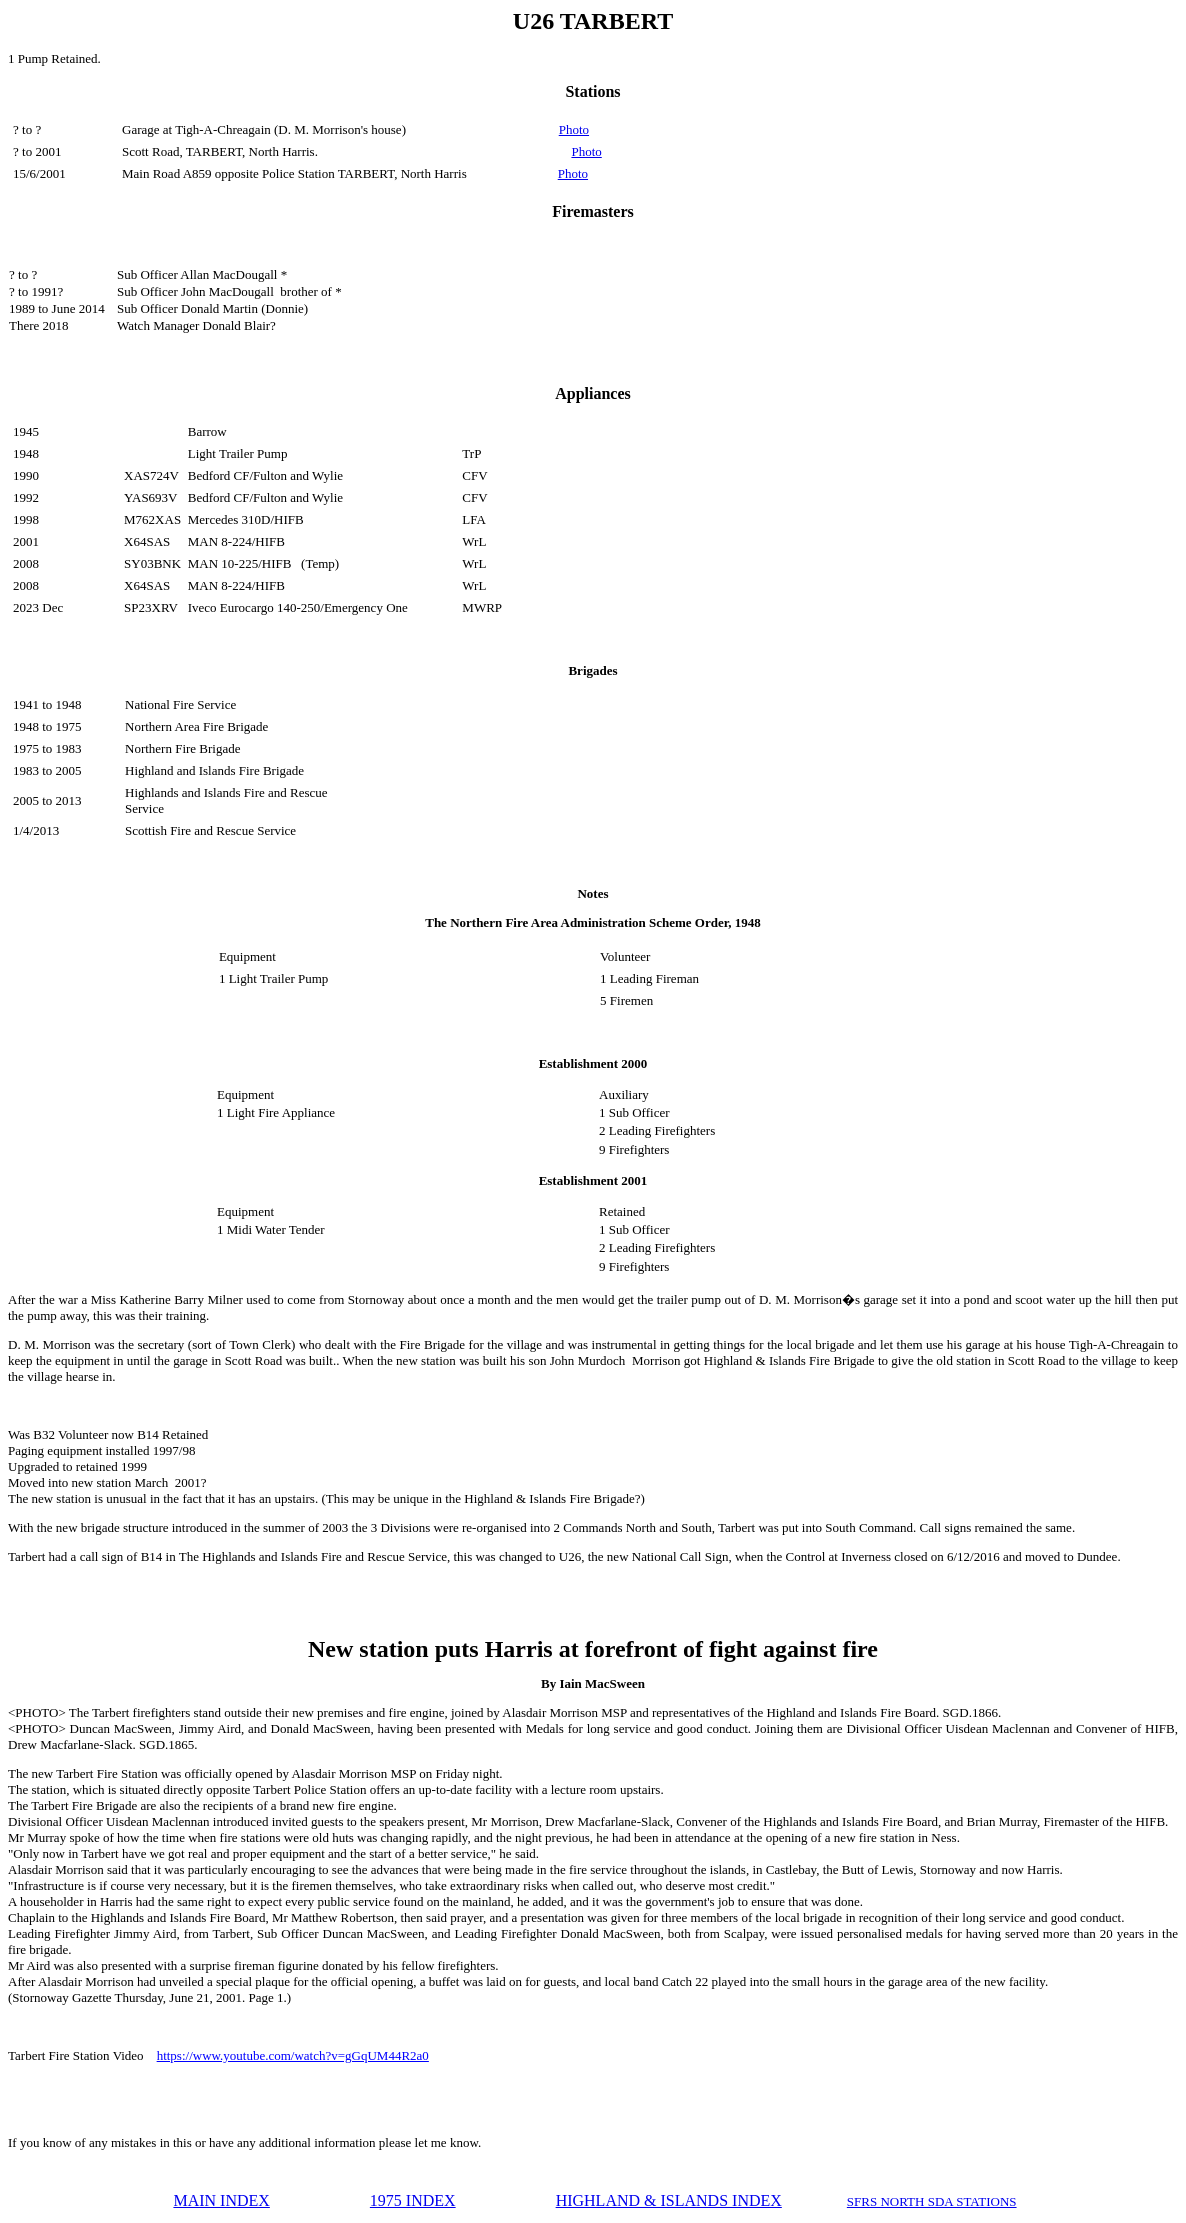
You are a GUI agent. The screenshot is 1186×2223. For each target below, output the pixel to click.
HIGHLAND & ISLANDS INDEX (669, 2200)
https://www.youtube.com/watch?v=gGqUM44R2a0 (293, 2055)
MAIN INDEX (221, 2200)
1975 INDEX (413, 2200)
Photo (574, 129)
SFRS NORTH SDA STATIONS (932, 2201)
